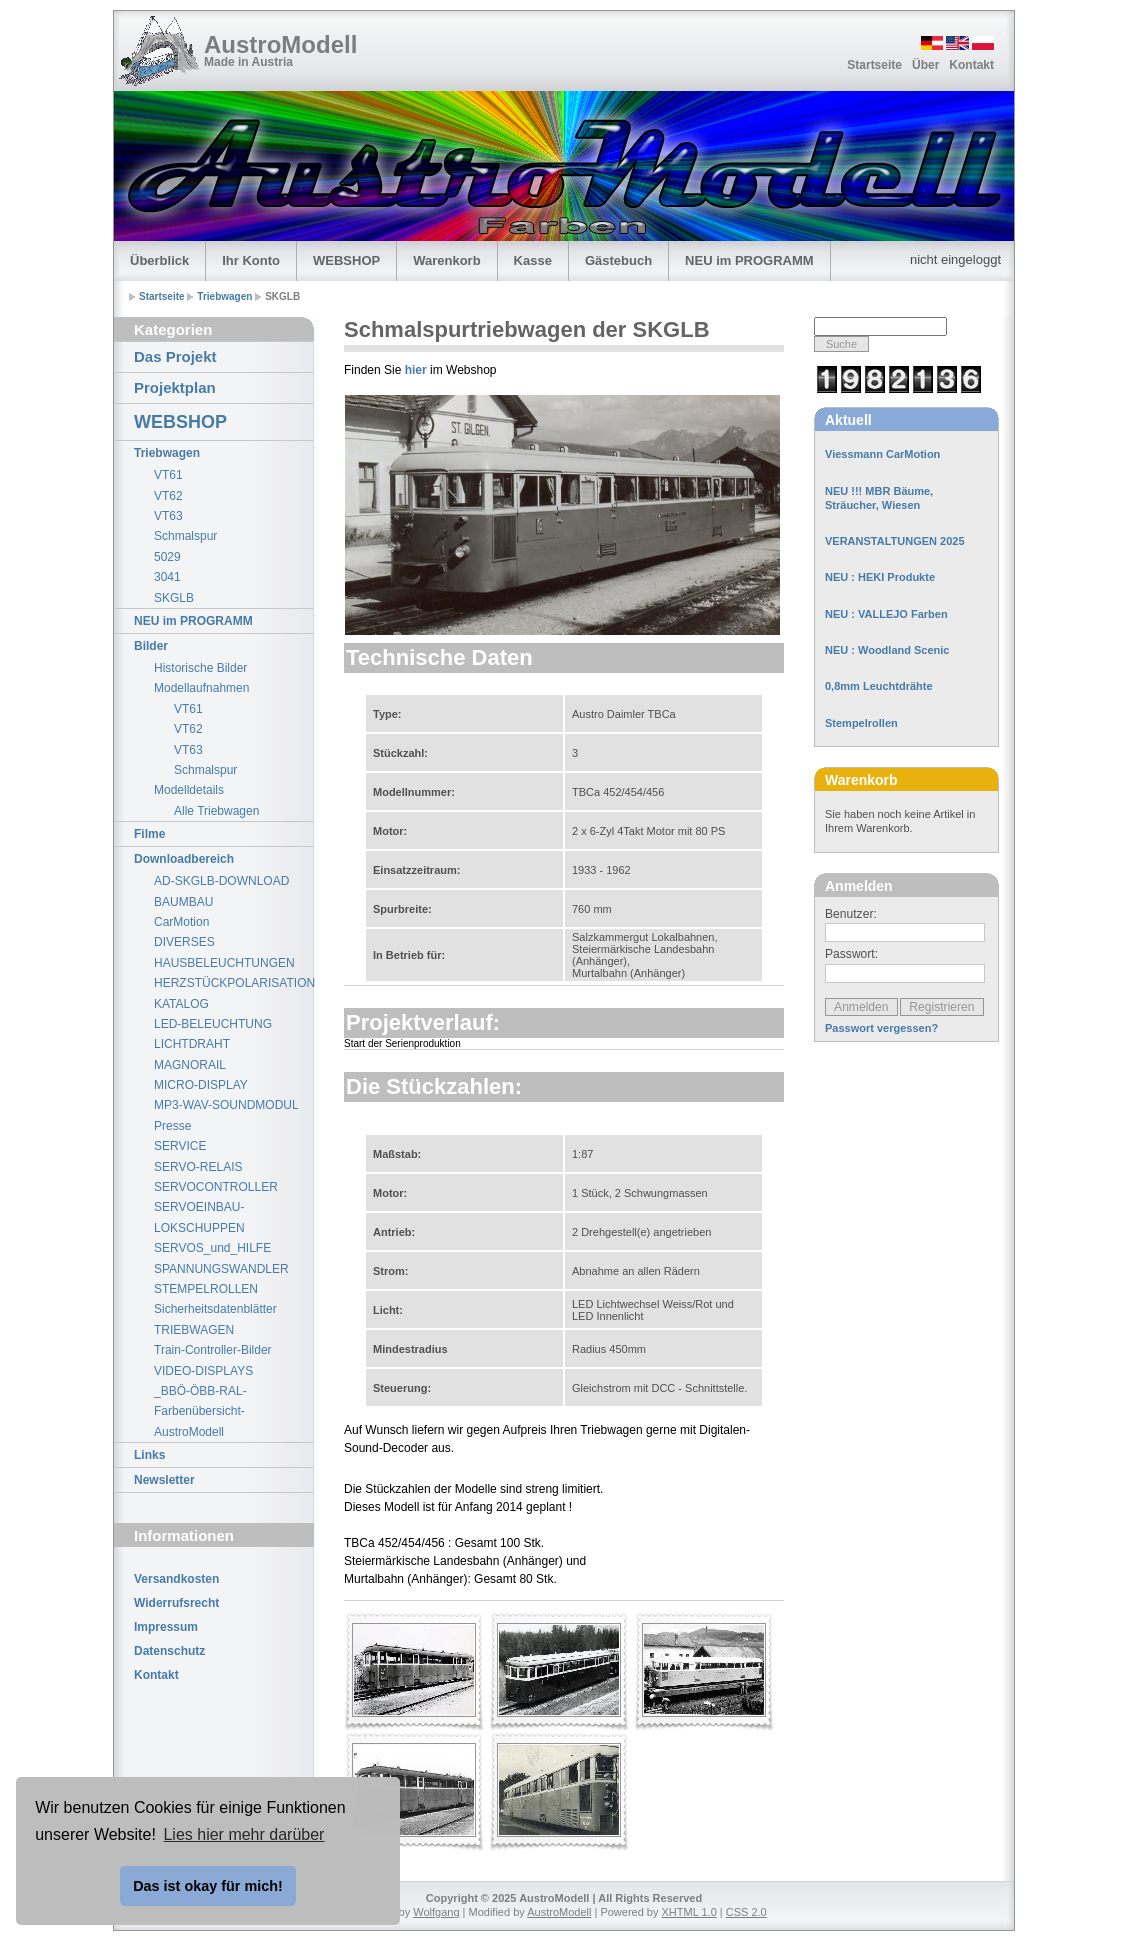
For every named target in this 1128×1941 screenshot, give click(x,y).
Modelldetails (189, 790)
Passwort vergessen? (881, 1028)
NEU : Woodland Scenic (887, 650)
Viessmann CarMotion (882, 454)
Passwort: (851, 954)
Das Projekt (175, 356)
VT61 (168, 475)
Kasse (533, 260)
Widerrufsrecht (176, 1603)
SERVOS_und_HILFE (212, 1248)
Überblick (159, 260)
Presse (172, 1126)
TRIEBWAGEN (194, 1330)
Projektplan (175, 387)
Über (925, 65)
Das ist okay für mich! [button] (208, 1886)
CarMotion (181, 922)
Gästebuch (618, 260)
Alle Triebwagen (216, 811)
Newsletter (164, 1480)
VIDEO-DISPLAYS (203, 1371)
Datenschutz (169, 1651)
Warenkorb (446, 260)
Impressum (166, 1627)
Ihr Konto (251, 260)
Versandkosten (176, 1579)
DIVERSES (184, 942)
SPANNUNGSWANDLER (221, 1269)
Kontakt (971, 65)
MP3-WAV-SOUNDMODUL (226, 1105)
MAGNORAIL (190, 1065)
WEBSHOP (346, 260)
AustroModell (280, 44)
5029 (167, 557)
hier (416, 370)
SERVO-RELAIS (198, 1167)
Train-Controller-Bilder (213, 1350)
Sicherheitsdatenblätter (215, 1309)
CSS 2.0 (746, 1912)
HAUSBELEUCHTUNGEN (224, 963)
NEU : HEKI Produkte (880, 577)
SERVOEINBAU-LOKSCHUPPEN (199, 1217)
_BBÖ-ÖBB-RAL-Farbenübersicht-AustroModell (200, 1411)
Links (149, 1455)
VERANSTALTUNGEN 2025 (895, 541)
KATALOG (181, 1004)
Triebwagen (224, 296)
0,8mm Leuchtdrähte (879, 686)
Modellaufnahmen (201, 688)
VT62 (168, 496)
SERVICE (180, 1146)
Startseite (874, 65)
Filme (149, 834)
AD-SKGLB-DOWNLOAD (221, 881)
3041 (167, 577)
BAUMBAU (183, 902)
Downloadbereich (184, 859)
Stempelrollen (861, 723)
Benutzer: (851, 914)
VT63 (168, 516)
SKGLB (174, 598)
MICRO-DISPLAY (201, 1085)
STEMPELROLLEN (206, 1289)
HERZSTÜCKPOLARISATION (233, 983)
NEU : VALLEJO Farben (886, 614)
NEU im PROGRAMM (749, 260)
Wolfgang (436, 1912)
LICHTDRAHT (192, 1044)
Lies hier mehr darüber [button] (243, 1834)
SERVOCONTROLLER (216, 1187)
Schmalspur (185, 536)
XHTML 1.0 (689, 1912)
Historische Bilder (200, 668)
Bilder (151, 646)
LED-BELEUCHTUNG (213, 1024)
